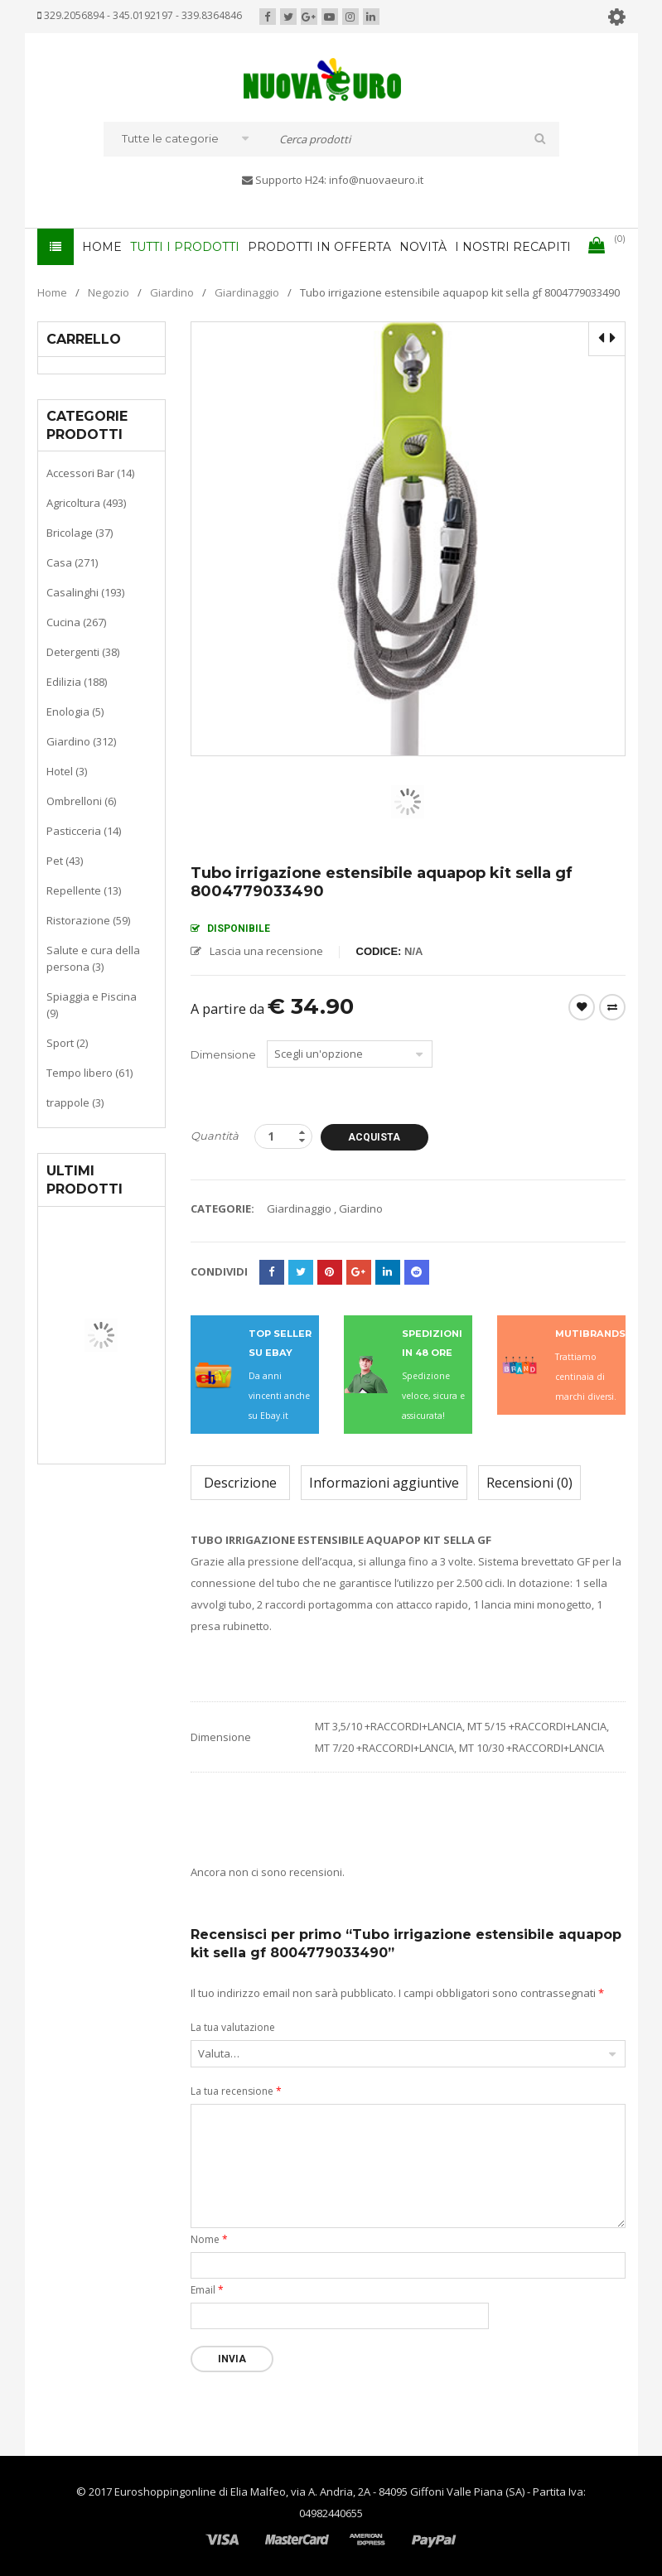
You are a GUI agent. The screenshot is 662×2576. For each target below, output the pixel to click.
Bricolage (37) (79, 532)
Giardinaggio (247, 292)
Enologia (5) (75, 711)
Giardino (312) (81, 741)
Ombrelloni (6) (81, 801)
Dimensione (223, 1054)
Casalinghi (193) (85, 592)
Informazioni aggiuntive (384, 1483)
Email (207, 2290)
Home (52, 292)
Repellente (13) (83, 890)
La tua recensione (236, 2091)
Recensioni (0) (529, 1483)
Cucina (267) (76, 622)
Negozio (108, 292)
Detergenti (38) (82, 651)
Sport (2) (67, 1042)
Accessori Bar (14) (90, 473)
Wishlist (581, 1007)
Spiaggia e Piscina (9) (91, 1004)
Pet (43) (64, 860)
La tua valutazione (233, 2027)
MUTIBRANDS (590, 1333)
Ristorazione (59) (88, 920)
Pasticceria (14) (83, 830)
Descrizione (240, 1483)
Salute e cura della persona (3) (93, 958)
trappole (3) (75, 1102)
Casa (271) (72, 562)
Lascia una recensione (266, 950)
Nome (209, 2239)
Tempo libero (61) (89, 1072)
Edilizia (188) (76, 681)
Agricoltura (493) (86, 502)
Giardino (172, 292)
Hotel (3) (66, 771)
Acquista (374, 1137)
